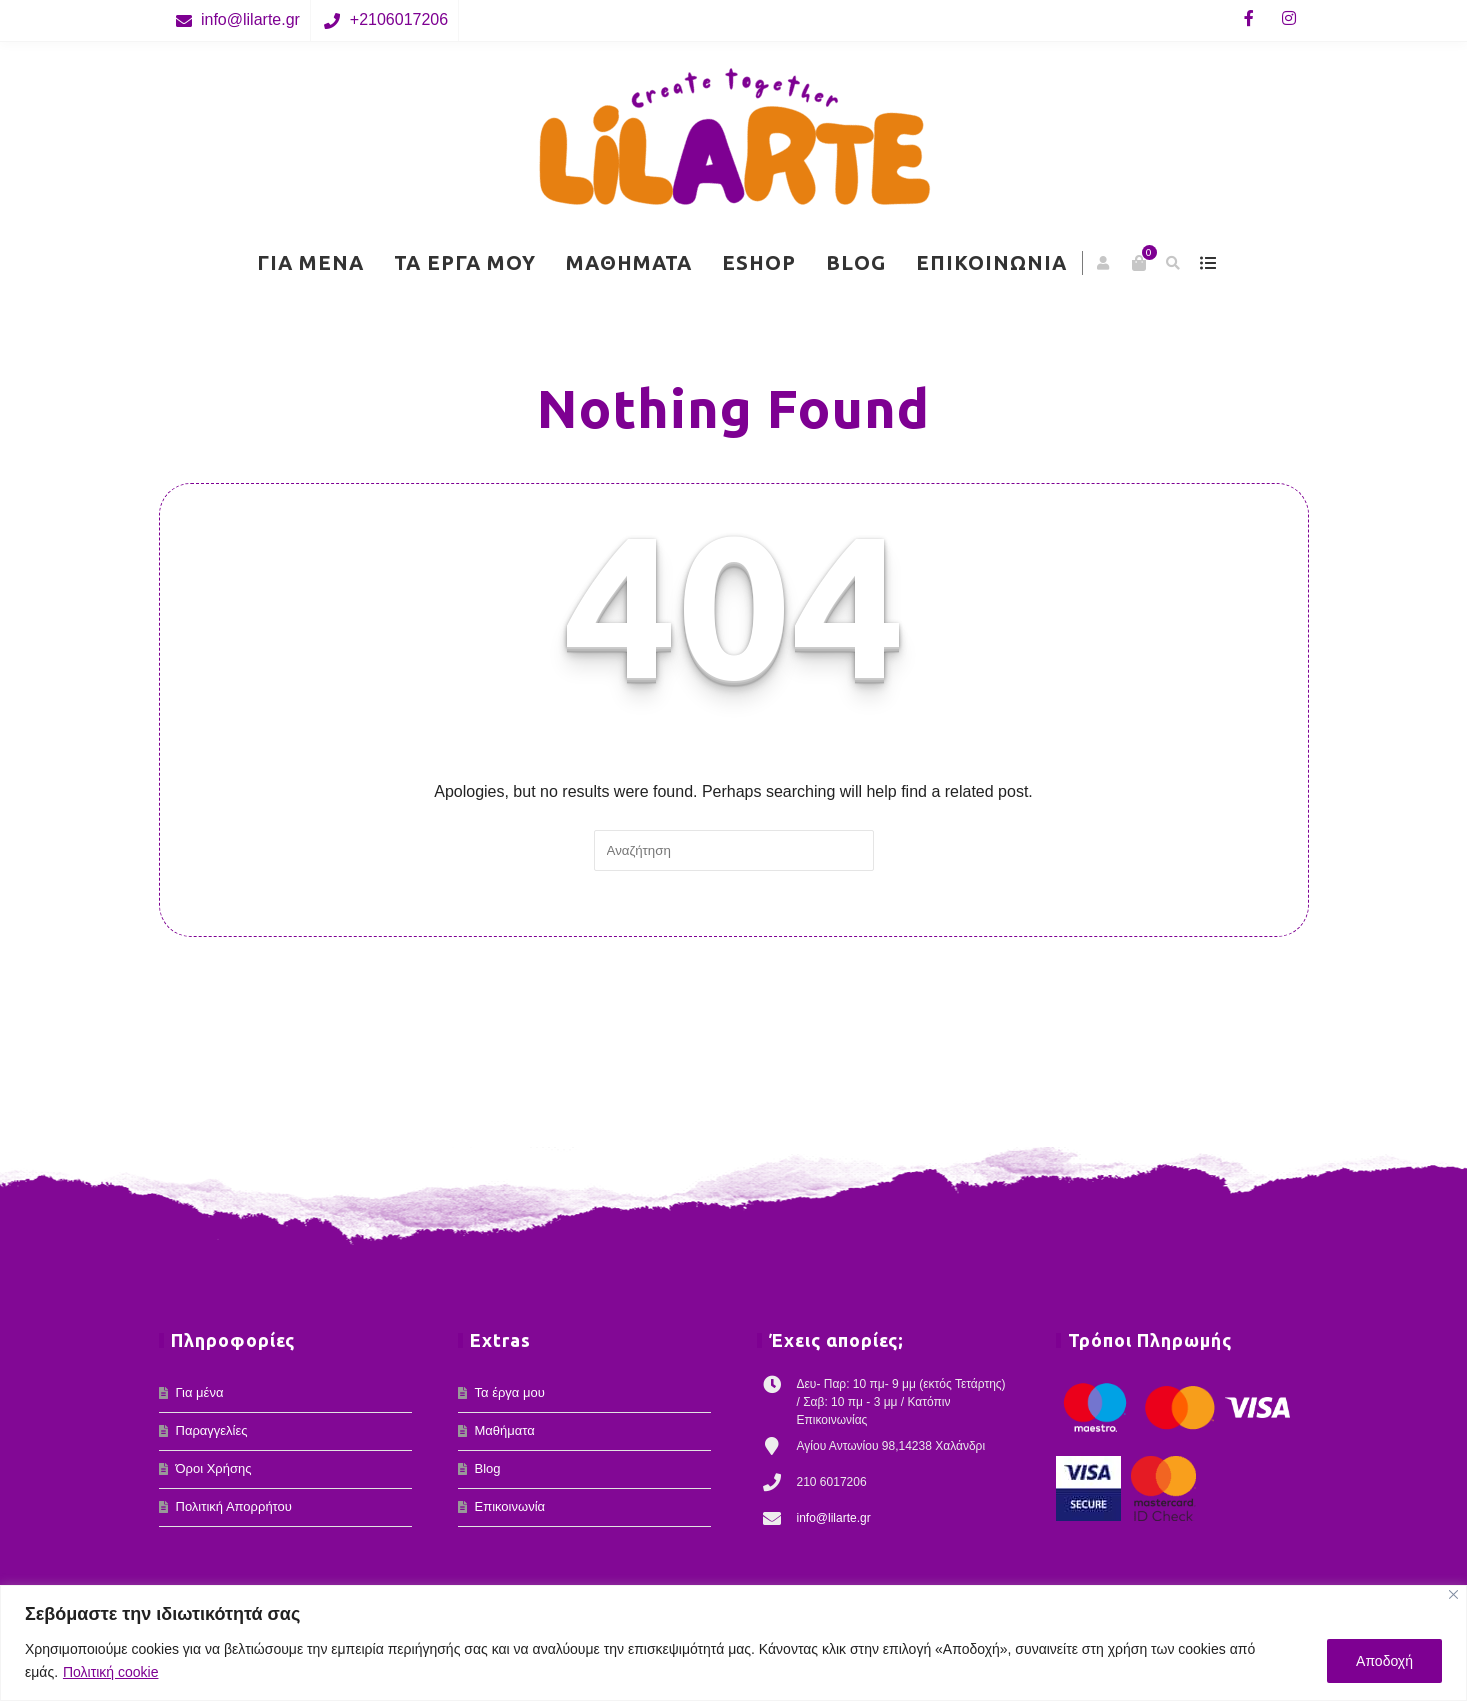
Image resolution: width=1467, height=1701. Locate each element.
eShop (759, 262)
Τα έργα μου (465, 262)
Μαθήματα (629, 262)
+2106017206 (399, 19)
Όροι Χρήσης (214, 1468)
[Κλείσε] (1453, 1594)
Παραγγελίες (212, 1430)
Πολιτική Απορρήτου (234, 1506)
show (1208, 263)
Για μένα (310, 262)
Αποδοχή (1384, 1661)
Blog (856, 262)
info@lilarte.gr (250, 19)
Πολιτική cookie (111, 1672)
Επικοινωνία (991, 262)
